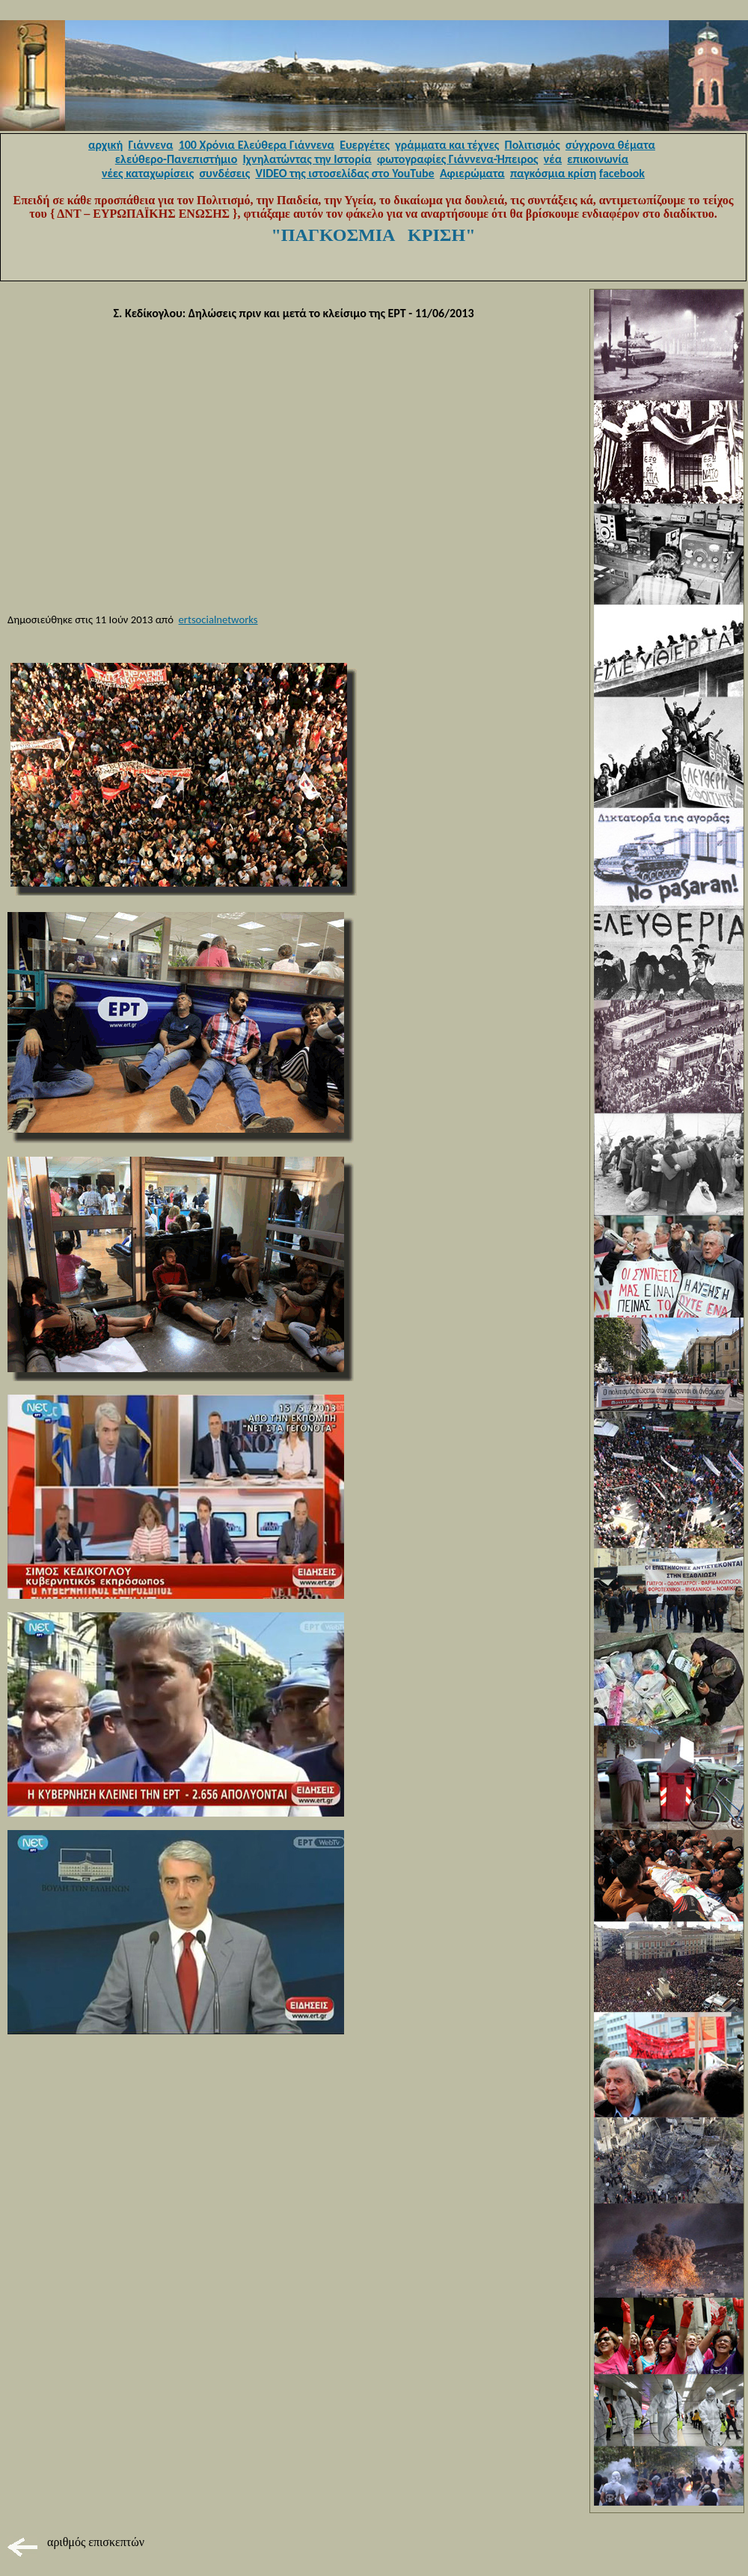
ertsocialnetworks (218, 619)
